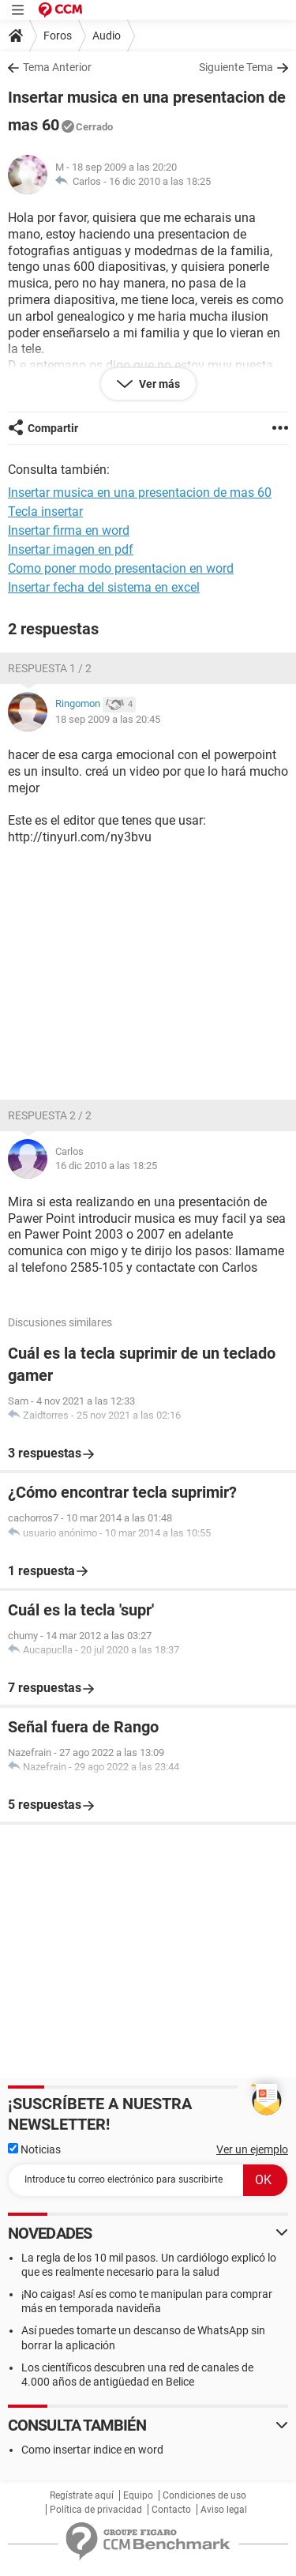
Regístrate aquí (82, 2495)
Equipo (138, 2495)
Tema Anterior (57, 67)
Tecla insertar (45, 511)
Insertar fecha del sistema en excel (104, 587)
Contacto (171, 2509)
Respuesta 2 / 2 (50, 1115)
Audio (106, 35)
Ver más (158, 384)
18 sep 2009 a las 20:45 (107, 719)
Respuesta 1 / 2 (50, 668)
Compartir (53, 428)
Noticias (34, 2149)
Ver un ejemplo (252, 2149)
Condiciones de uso (204, 2495)
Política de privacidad (96, 2509)
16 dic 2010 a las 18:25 (160, 181)
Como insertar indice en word (92, 2449)
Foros (57, 35)
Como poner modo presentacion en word (121, 568)
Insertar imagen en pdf (70, 549)
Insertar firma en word (68, 530)
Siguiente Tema (236, 67)
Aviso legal (223, 2509)
